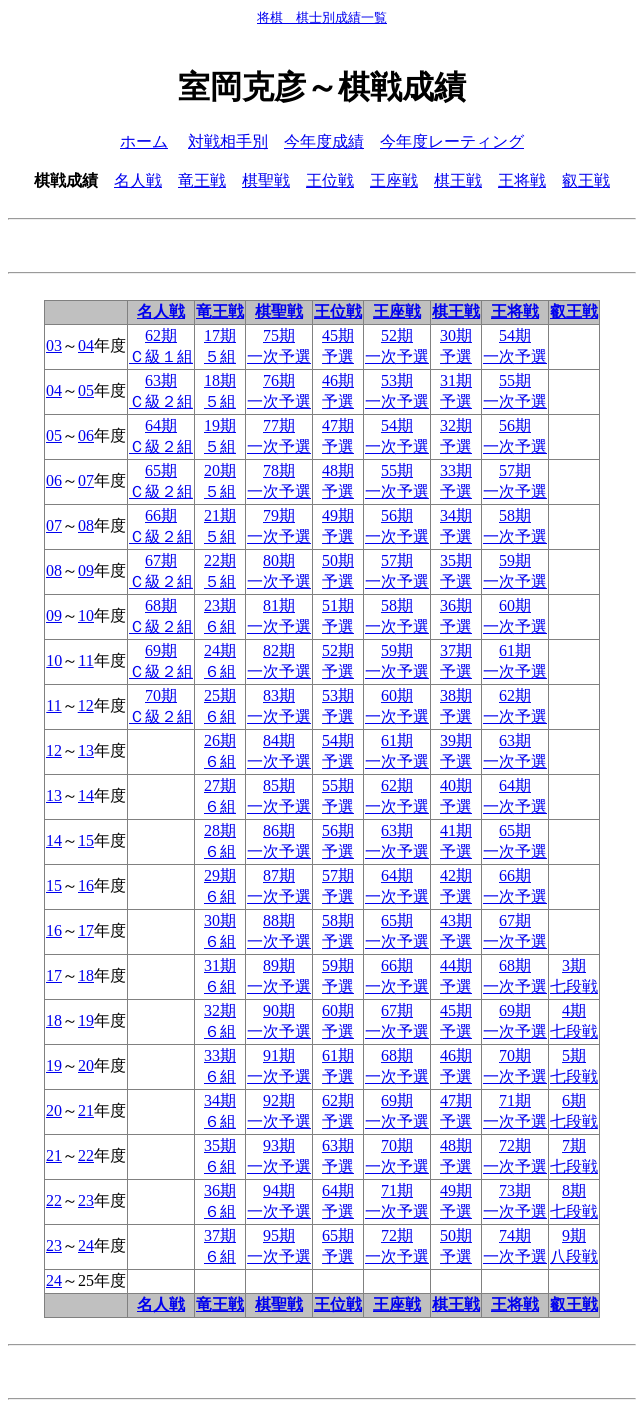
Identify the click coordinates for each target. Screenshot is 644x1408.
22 (86, 1155)
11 (85, 660)
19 (86, 1020)
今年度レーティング (452, 141)
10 (86, 615)
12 (86, 705)
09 (86, 570)
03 (54, 345)
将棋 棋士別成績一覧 (322, 17)
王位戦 (330, 180)
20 (86, 1065)
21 (86, 1110)
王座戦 (394, 180)
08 (86, 525)
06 (86, 435)
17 (86, 930)
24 (86, 1245)
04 (86, 345)
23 (86, 1200)
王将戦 (522, 180)
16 (86, 885)
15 (86, 840)
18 (86, 975)
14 (86, 795)
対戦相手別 (228, 141)
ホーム (144, 141)
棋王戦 (458, 180)
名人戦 (138, 180)
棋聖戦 (266, 180)
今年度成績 (324, 141)
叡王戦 (586, 180)
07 (86, 480)
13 (86, 750)
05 (86, 390)
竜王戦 (202, 180)
